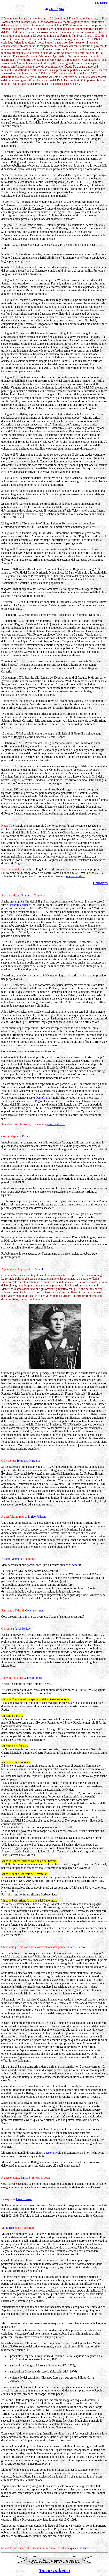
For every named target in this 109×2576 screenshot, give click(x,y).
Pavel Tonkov (23, 1628)
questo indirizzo (75, 876)
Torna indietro (54, 2570)
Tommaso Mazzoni (28, 1460)
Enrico (26, 1136)
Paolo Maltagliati (14, 1558)
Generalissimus (34, 1610)
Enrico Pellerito (37, 1516)
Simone (25, 895)
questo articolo (52, 2152)
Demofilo (41, 1097)
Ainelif (39, 1269)
